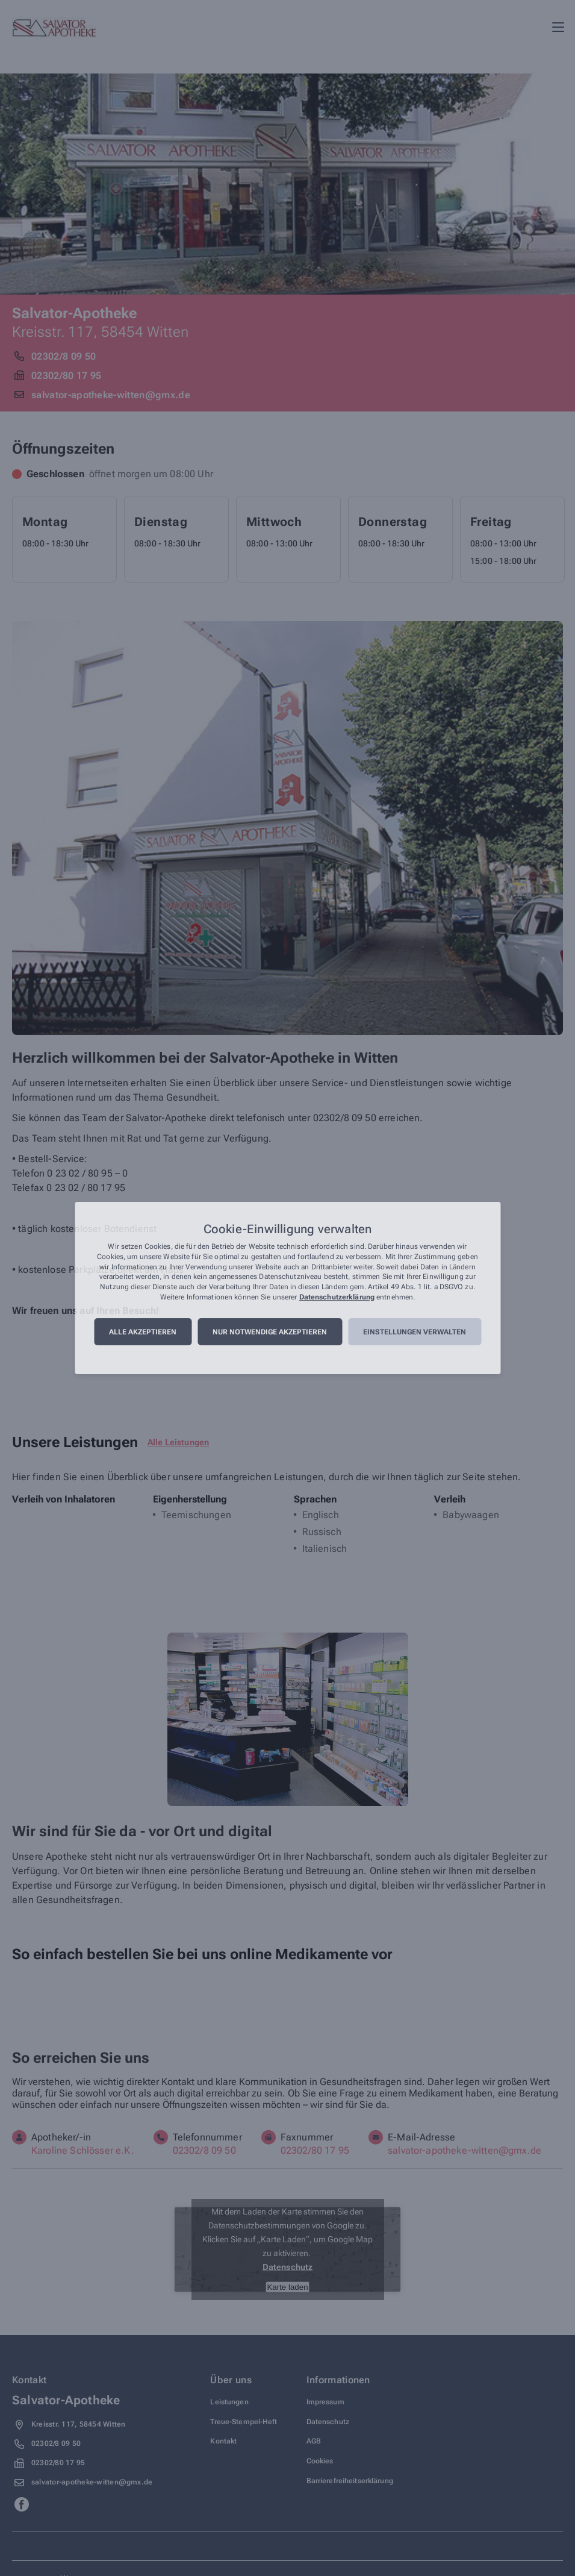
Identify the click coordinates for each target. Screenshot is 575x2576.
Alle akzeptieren (142, 1332)
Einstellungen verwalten (414, 1332)
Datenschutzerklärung (337, 1297)
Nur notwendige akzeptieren (270, 1332)
